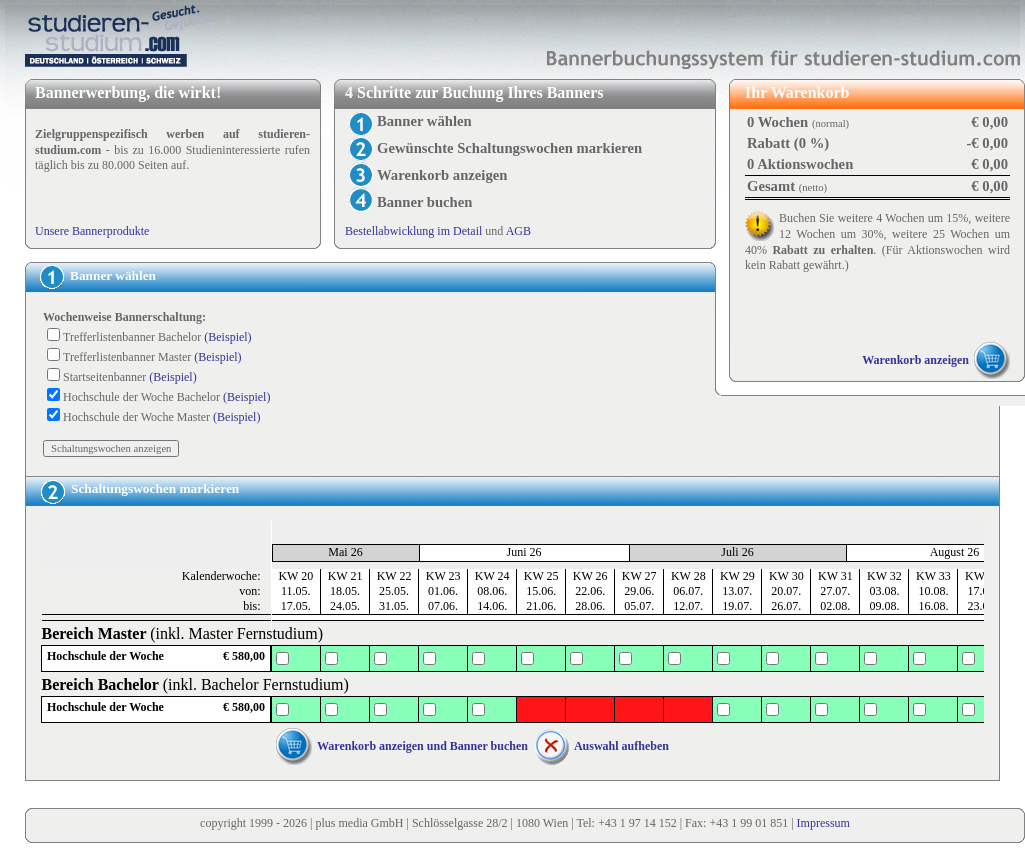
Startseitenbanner (130, 377)
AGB (518, 231)
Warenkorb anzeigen (915, 360)
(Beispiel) (227, 337)
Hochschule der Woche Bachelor (166, 397)
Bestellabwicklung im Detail (413, 231)
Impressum (823, 823)
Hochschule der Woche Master (161, 417)
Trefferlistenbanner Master (152, 357)
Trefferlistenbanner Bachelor (157, 337)
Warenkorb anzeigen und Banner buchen (422, 746)
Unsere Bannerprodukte (92, 231)
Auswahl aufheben (621, 746)
